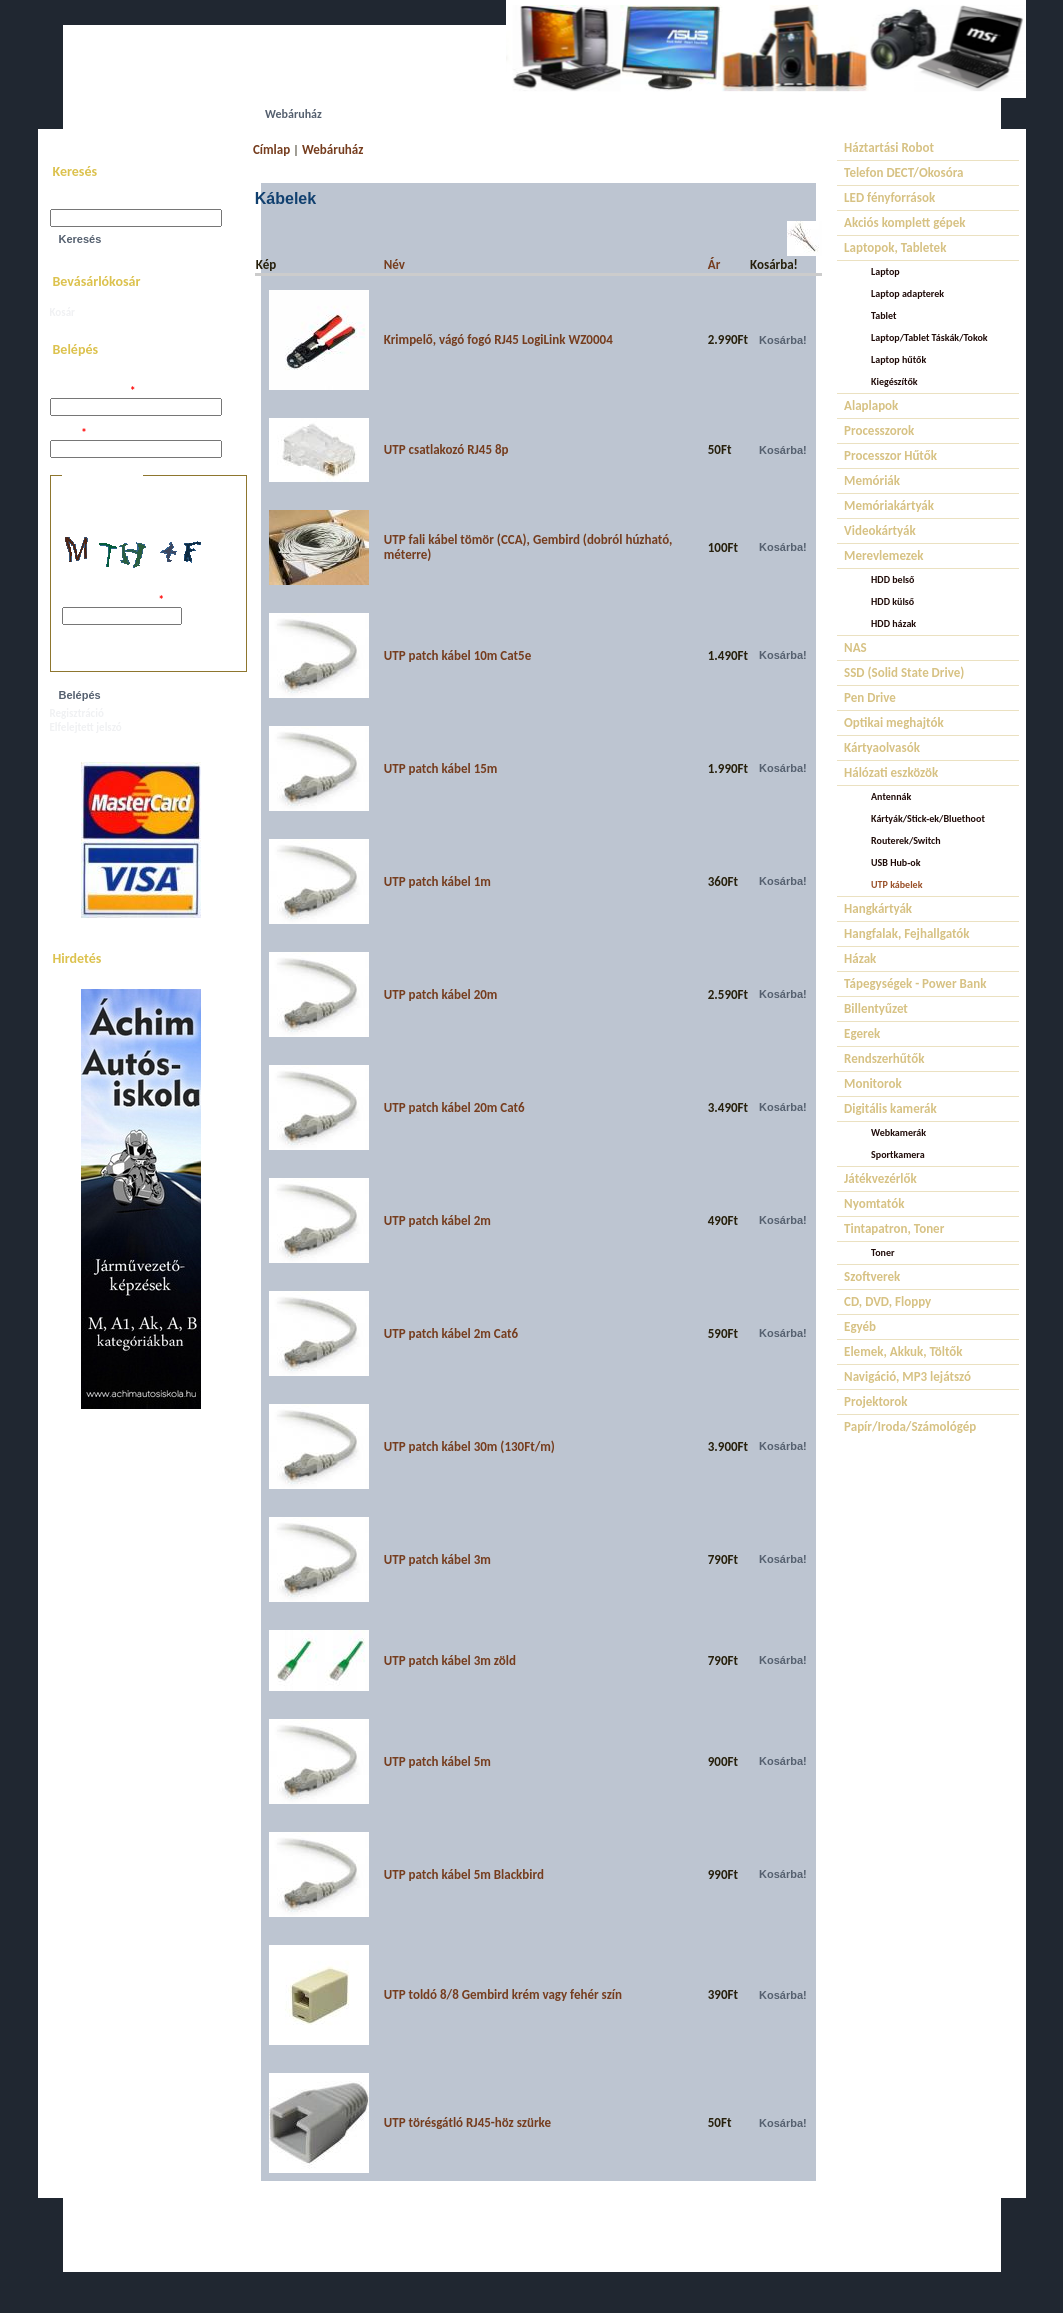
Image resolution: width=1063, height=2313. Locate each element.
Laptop (885, 271)
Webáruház (332, 149)
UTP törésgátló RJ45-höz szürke (467, 2122)
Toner (882, 1252)
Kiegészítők (894, 381)
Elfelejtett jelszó (86, 727)
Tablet (883, 315)
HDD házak (893, 623)
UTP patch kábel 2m (437, 1220)
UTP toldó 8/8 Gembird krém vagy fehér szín (503, 1994)
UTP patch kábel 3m (437, 1559)
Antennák (891, 796)
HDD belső (892, 579)
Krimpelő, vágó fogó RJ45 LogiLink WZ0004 (498, 339)
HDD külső (892, 601)
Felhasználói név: (93, 391)
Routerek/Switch (906, 840)
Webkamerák (898, 1132)
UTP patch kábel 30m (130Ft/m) (469, 1446)
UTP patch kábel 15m (441, 768)
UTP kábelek (896, 884)
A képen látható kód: (113, 600)
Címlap (271, 149)
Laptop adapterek (907, 293)
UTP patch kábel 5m (437, 1761)
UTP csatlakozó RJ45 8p (446, 449)
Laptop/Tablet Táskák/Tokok (929, 337)
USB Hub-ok (895, 862)
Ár (714, 264)
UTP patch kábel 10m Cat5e (457, 655)
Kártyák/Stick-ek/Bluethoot (928, 818)
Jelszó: (68, 433)
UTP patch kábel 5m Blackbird (464, 1874)
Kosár (62, 312)
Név (394, 264)
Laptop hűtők (898, 359)
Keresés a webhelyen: (99, 202)
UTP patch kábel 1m (437, 881)
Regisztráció (77, 713)
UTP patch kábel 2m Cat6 (451, 1333)
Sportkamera (898, 1154)
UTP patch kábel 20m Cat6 (454, 1107)
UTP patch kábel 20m (441, 994)
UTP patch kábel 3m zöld (450, 1660)
